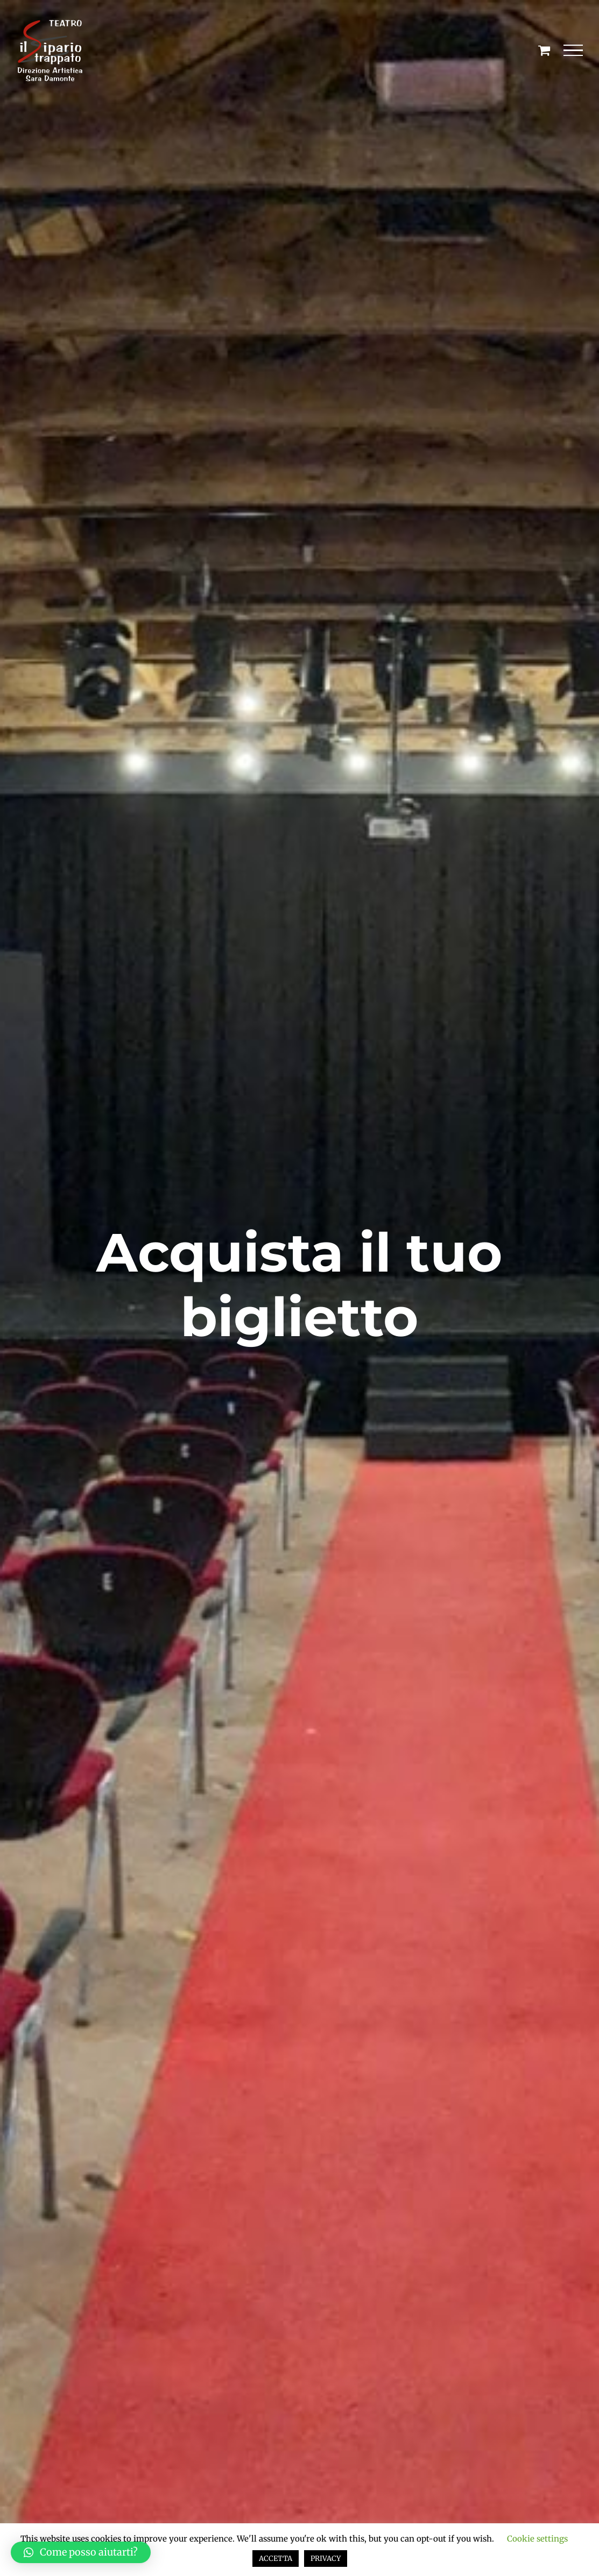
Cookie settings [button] (537, 2539)
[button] (81, 2552)
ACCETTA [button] (275, 2558)
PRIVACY (326, 2558)
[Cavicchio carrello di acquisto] (544, 50)
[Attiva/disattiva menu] (573, 50)
